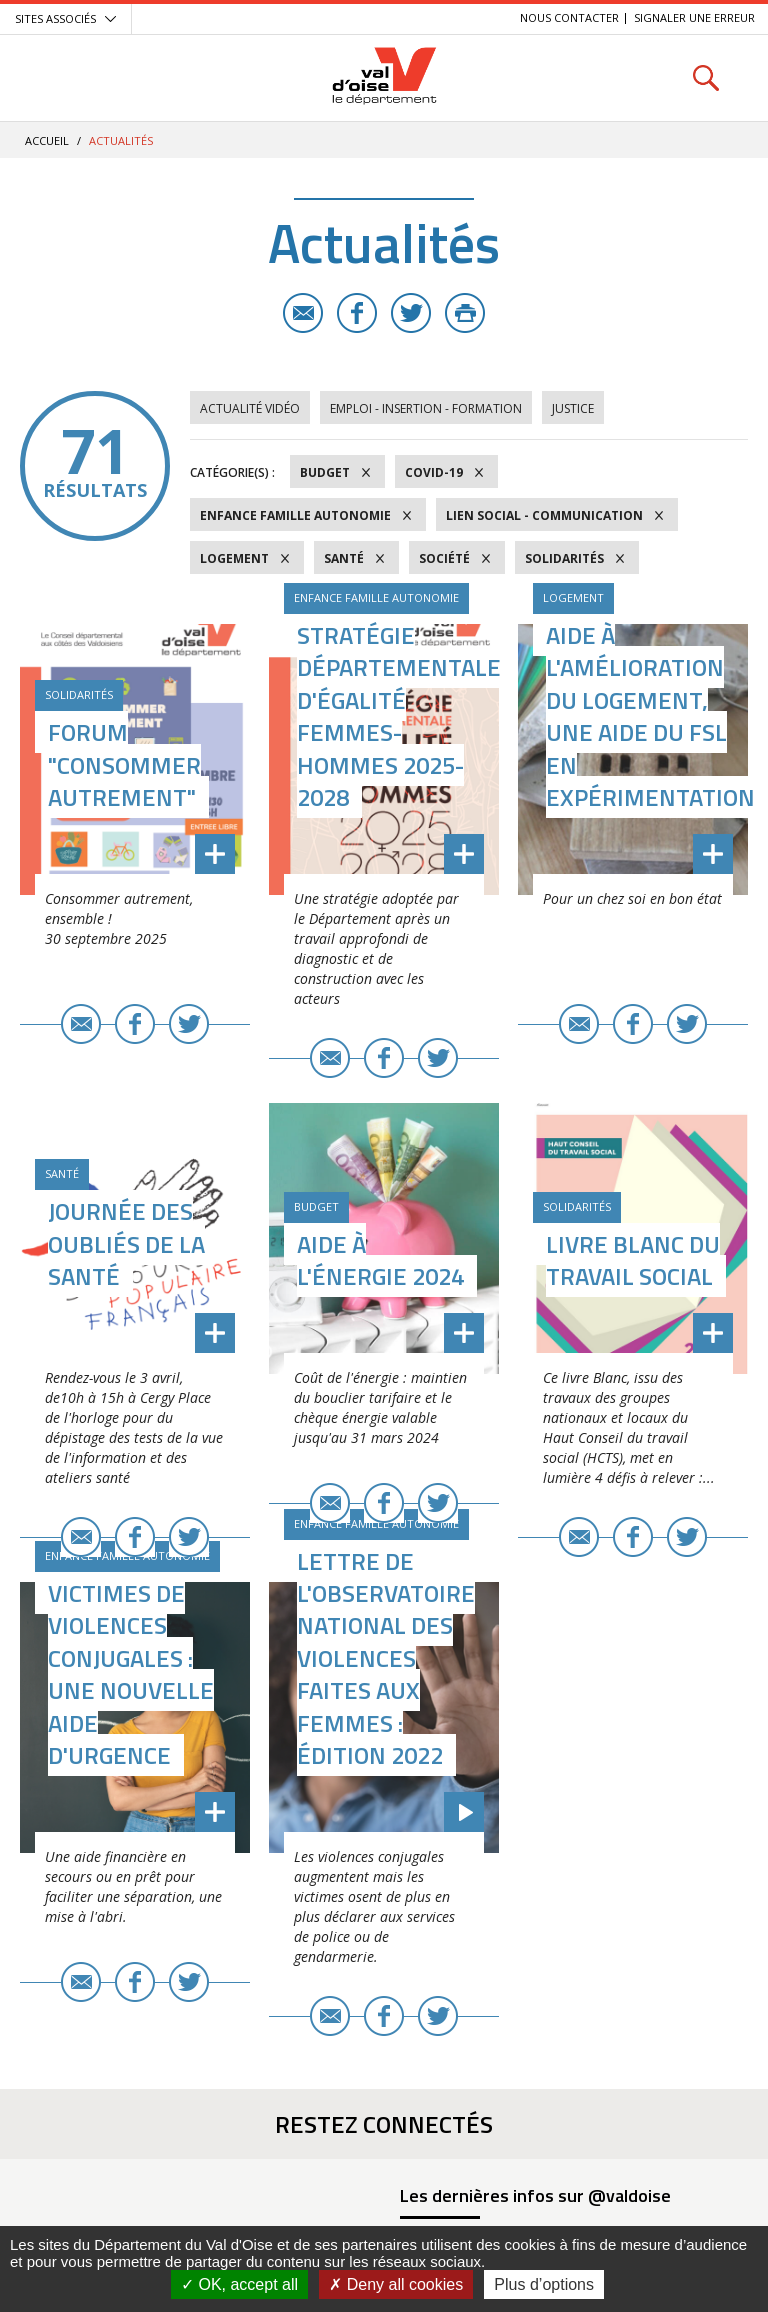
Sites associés (55, 18)
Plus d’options (544, 2284)
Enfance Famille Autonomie (295, 515)
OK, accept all (239, 2284)
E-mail (303, 313)
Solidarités (564, 558)
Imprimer (465, 313)
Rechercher (705, 77)
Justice (573, 408)
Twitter (411, 313)
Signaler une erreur (694, 17)
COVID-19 (434, 472)
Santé (344, 558)
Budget (325, 472)
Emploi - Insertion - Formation (426, 408)
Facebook (357, 313)
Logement (234, 558)
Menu (62, 77)
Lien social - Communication (544, 515)
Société (444, 558)
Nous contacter (569, 17)
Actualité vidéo (250, 408)
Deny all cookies (396, 2284)
